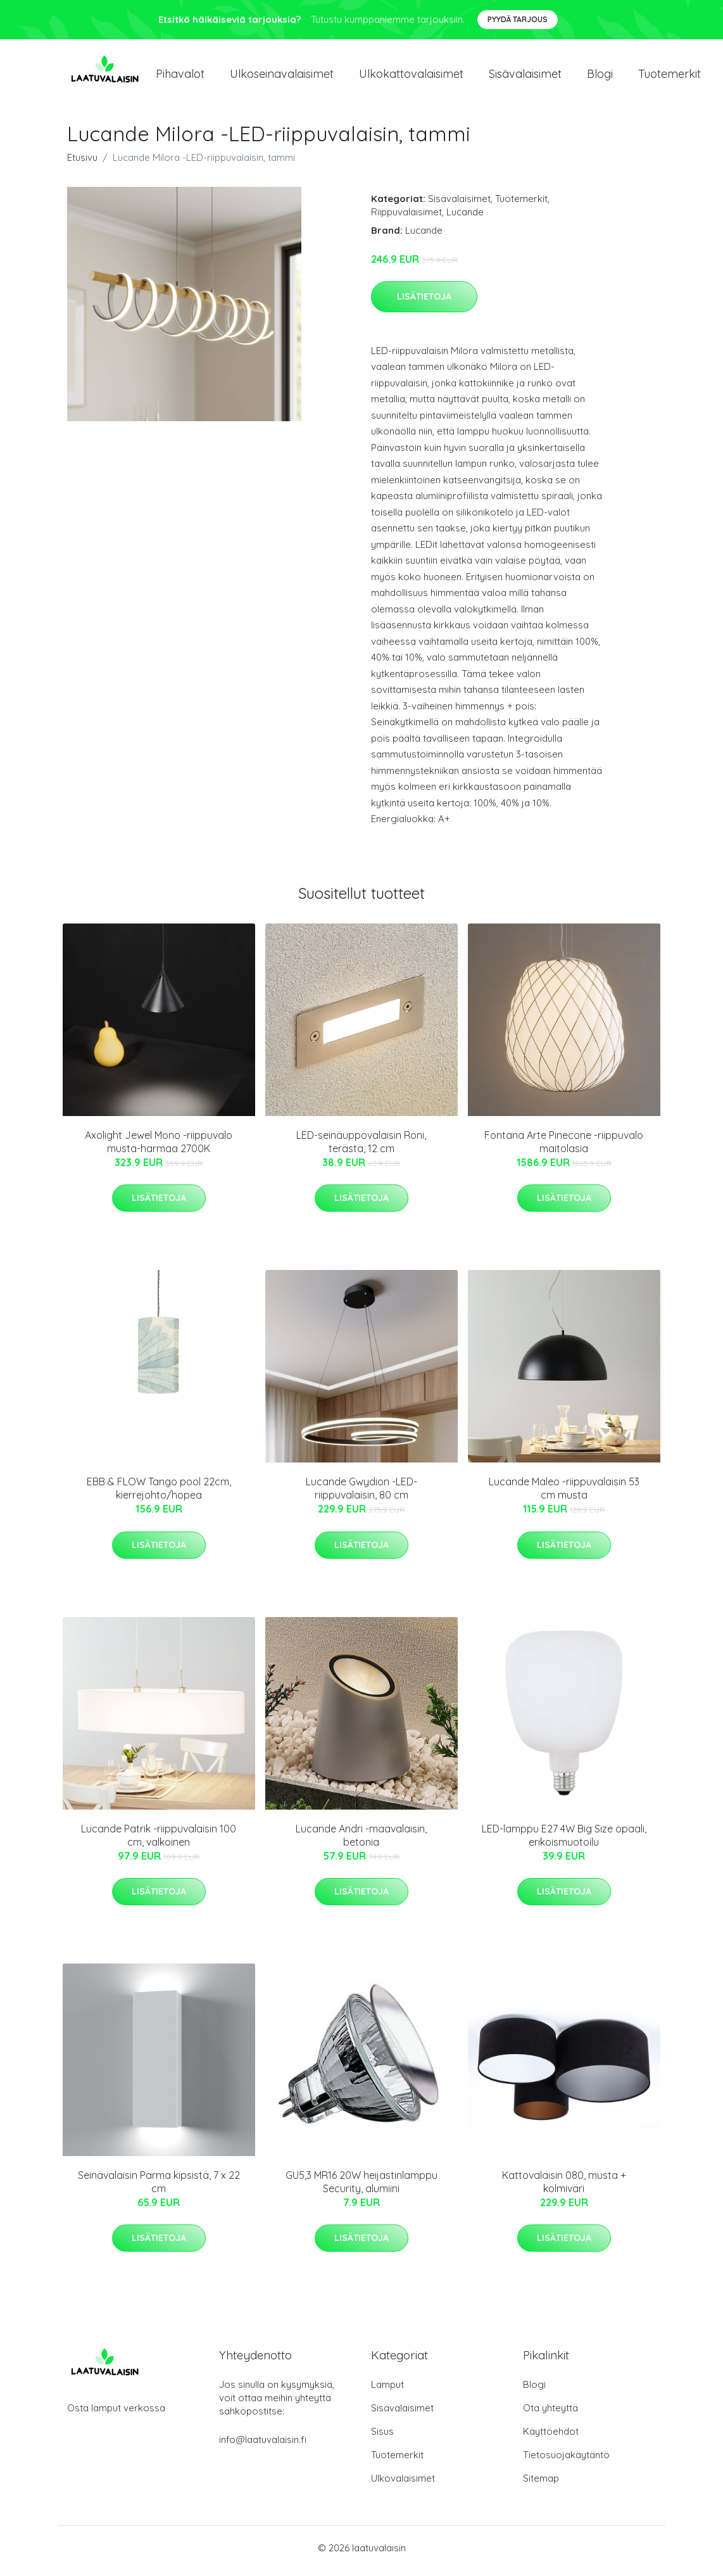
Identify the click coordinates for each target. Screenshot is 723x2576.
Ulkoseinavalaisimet (282, 77)
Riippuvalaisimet (406, 218)
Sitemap (541, 2484)
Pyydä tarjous (517, 19)
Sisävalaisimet (525, 77)
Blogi (600, 77)
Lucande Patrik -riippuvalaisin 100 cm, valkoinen (158, 1842)
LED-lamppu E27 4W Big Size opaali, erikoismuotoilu (564, 1842)
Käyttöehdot (551, 2438)
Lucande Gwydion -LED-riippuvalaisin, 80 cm (361, 1495)
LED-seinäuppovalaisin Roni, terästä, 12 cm (361, 1148)
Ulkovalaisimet (403, 2484)
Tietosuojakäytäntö (566, 2461)
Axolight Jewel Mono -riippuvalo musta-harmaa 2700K (158, 1148)
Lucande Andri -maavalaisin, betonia (361, 1842)
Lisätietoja (424, 302)
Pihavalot (180, 77)
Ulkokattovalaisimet (411, 77)
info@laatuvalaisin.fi (262, 2446)
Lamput (387, 2391)
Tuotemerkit (669, 77)
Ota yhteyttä (550, 2414)
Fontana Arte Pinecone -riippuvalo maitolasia (563, 1148)
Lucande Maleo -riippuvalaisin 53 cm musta (564, 1495)
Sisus (382, 2438)
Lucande (465, 218)
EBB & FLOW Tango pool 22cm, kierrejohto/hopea (159, 1495)
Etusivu (82, 164)
